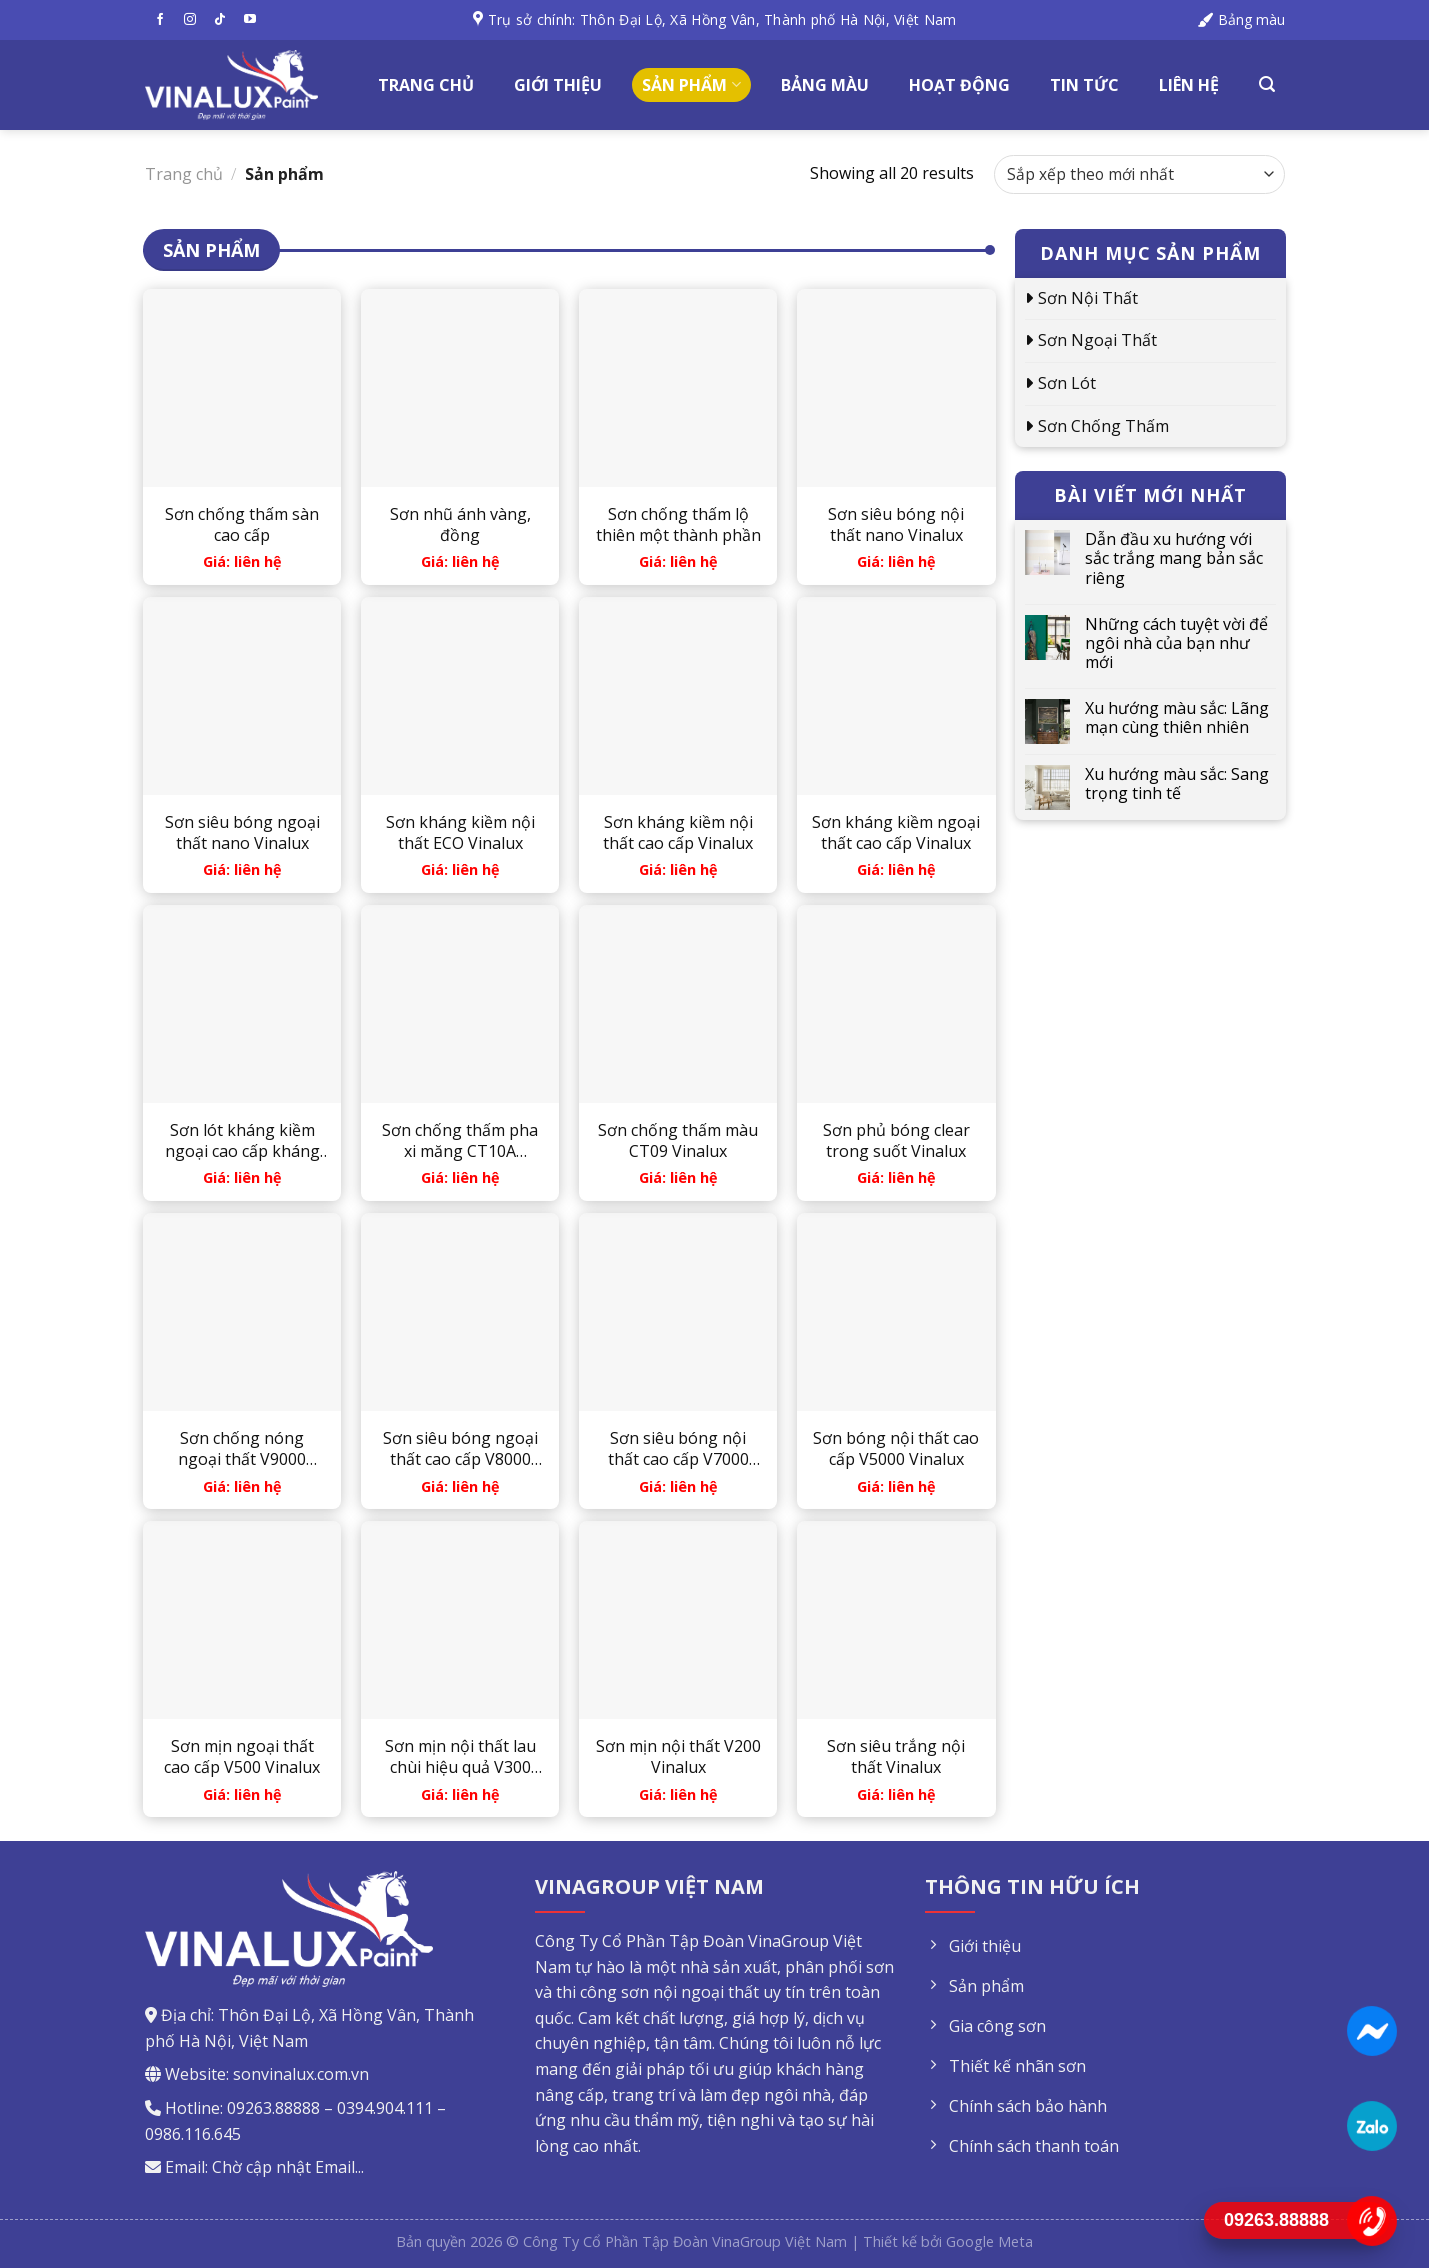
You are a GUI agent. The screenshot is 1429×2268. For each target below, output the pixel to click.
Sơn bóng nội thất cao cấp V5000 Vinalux (896, 1449)
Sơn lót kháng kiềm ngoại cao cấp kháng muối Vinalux (242, 1141)
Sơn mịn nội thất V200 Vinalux (678, 1757)
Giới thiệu (558, 85)
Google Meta (989, 2241)
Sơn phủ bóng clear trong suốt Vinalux (896, 1141)
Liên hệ (1189, 85)
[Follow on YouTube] (250, 20)
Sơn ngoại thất (1097, 340)
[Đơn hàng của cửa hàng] (1139, 174)
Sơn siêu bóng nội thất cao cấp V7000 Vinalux (678, 1449)
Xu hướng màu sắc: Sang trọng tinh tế (1177, 784)
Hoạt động (959, 85)
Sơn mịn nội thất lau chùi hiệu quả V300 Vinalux (460, 1757)
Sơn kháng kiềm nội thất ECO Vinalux (460, 833)
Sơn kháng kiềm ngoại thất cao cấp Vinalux (896, 833)
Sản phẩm (691, 85)
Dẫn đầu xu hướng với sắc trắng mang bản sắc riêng (1174, 559)
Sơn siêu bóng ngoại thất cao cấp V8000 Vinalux (460, 1449)
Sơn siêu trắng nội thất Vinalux (896, 1757)
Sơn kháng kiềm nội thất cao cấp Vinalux (678, 833)
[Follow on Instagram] (190, 20)
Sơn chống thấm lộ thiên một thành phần (678, 525)
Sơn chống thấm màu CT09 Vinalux (678, 1141)
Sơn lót (1067, 383)
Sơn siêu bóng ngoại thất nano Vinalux (242, 833)
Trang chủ (426, 85)
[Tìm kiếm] (1267, 84)
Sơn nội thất (1088, 298)
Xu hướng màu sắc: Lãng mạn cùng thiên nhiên (1177, 718)
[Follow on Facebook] (160, 20)
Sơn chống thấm (1103, 426)
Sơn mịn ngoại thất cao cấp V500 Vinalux (242, 1757)
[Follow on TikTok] (220, 20)
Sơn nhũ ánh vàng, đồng (460, 525)
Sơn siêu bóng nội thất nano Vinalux (896, 525)
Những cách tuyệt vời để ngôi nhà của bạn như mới (1176, 644)
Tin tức (1084, 85)
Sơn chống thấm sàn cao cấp (242, 525)
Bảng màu (825, 85)
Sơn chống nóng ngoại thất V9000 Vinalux (242, 1449)
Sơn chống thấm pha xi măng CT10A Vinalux (460, 1141)
